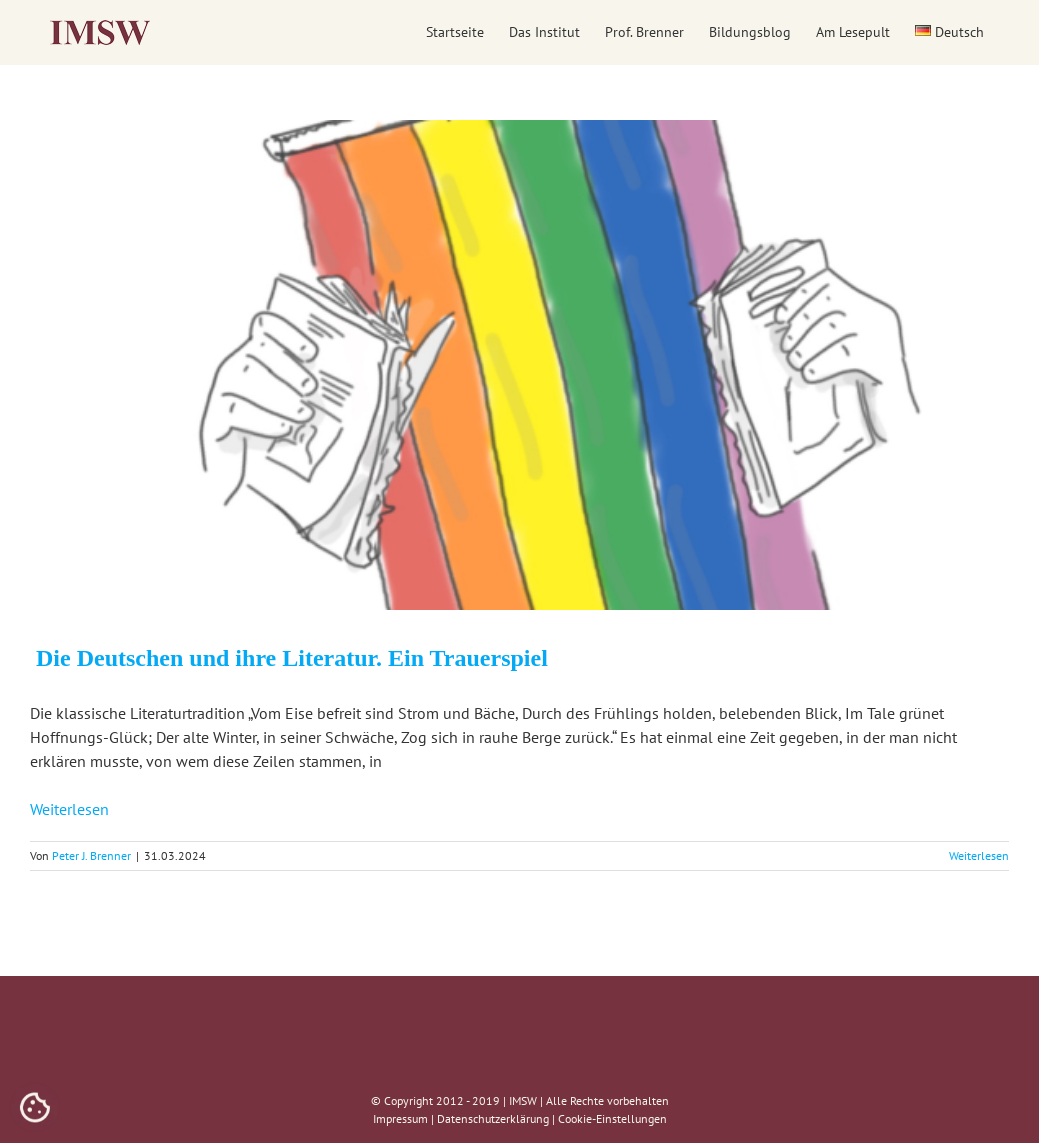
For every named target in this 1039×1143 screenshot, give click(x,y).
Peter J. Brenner (91, 855)
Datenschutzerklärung (493, 1118)
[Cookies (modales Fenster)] (35, 1109)
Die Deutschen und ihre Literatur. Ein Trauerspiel (289, 658)
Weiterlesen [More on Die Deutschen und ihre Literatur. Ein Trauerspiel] (979, 855)
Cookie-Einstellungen (612, 1118)
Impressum (400, 1118)
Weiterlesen (69, 809)
